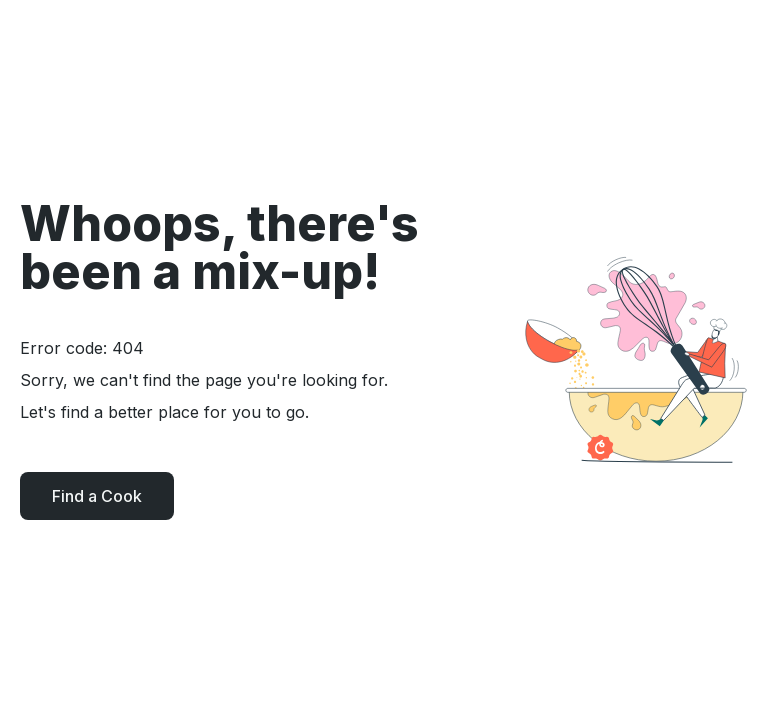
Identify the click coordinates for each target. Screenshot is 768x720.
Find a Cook (97, 496)
